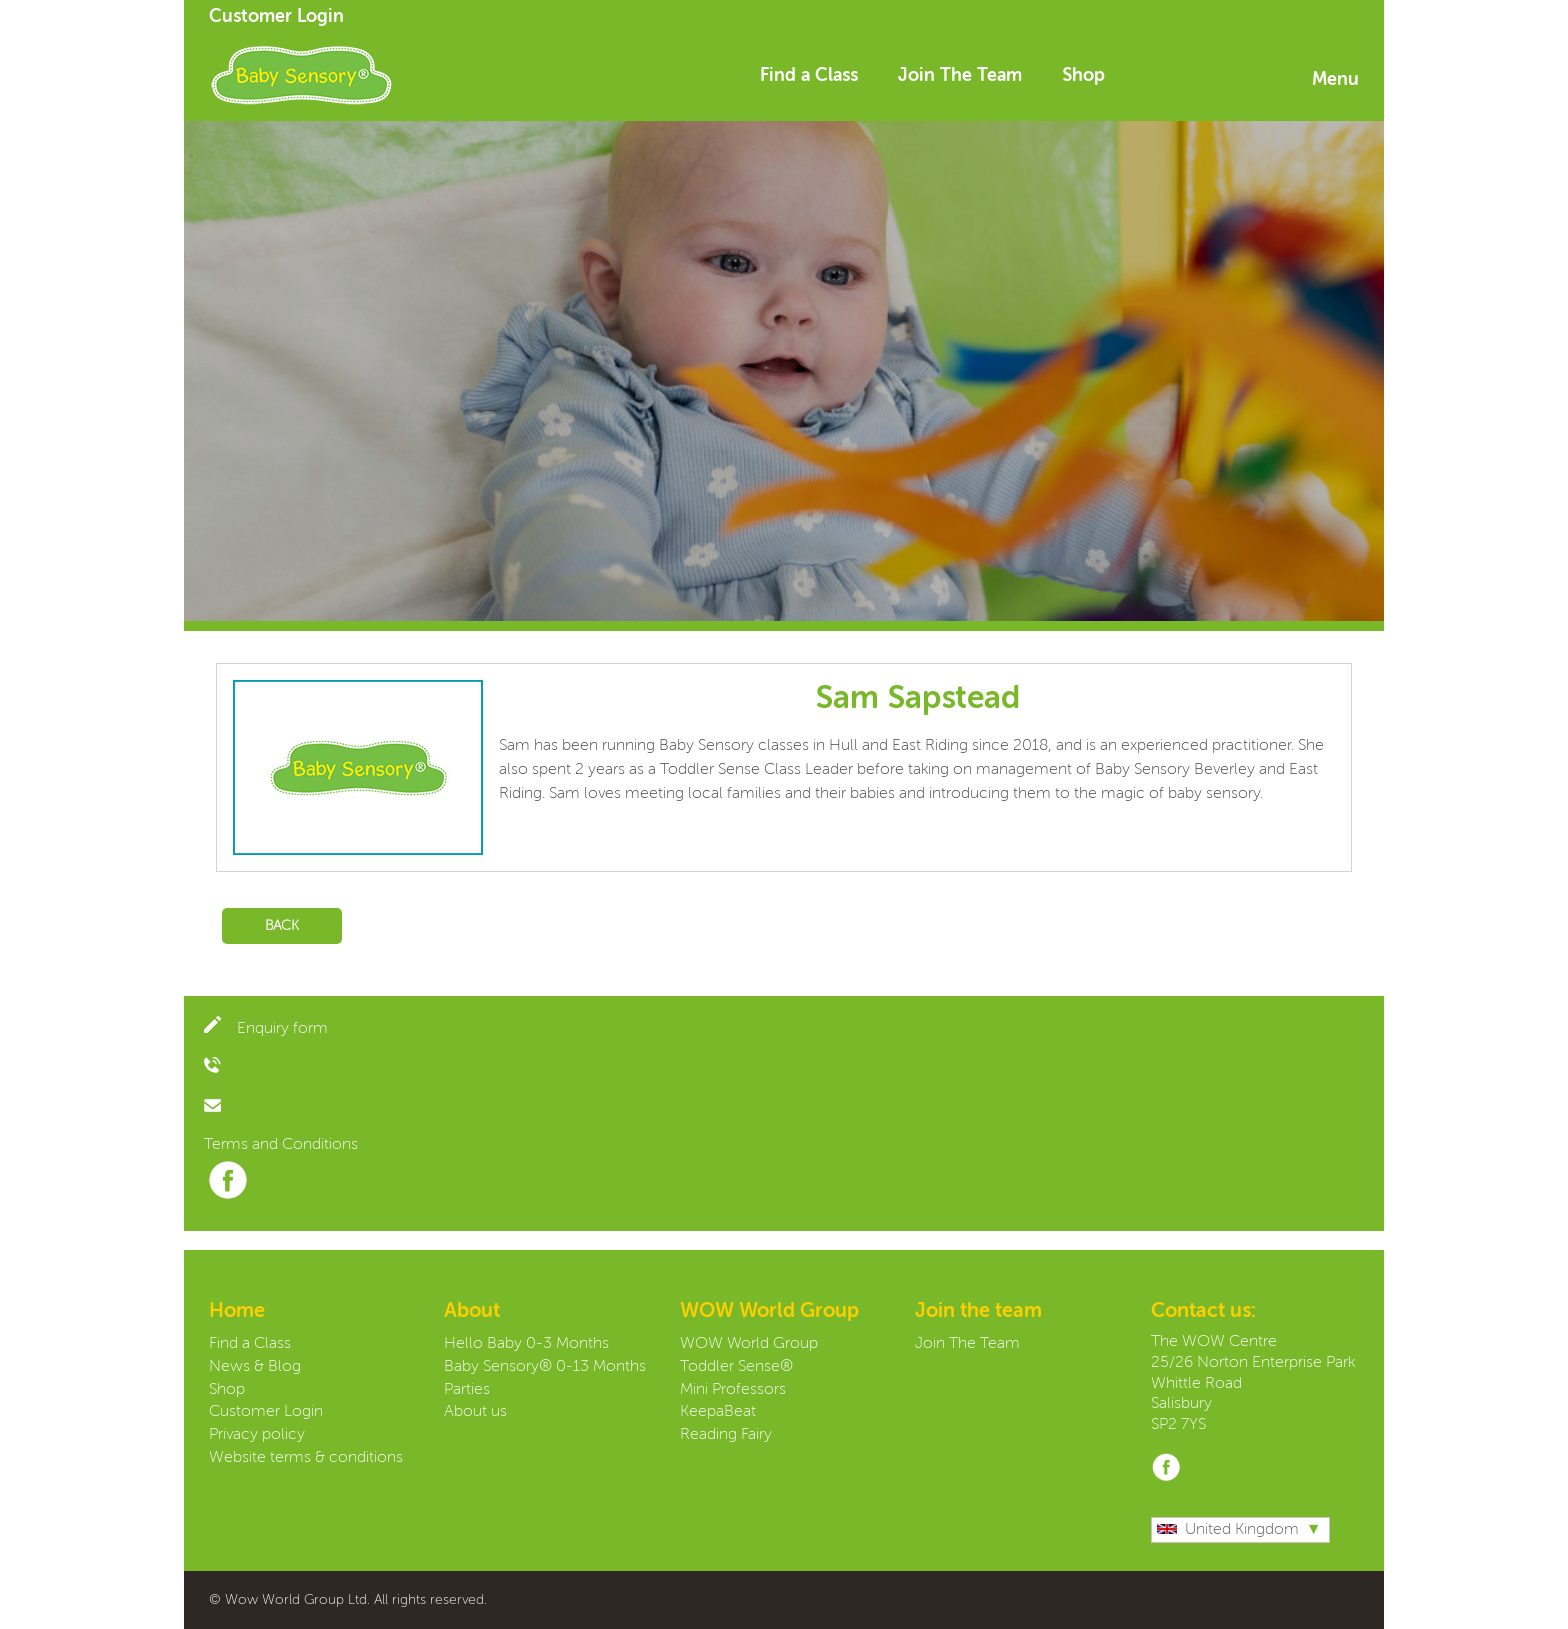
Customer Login (276, 17)
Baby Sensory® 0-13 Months (545, 1367)
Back (282, 926)
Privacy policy (257, 1435)
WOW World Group (749, 1344)
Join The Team (960, 76)
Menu (1335, 80)
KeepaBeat (718, 1412)
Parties (467, 1390)
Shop (1083, 76)
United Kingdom (1228, 1530)
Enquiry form (266, 1029)
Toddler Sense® (736, 1367)
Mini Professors (733, 1390)
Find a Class (809, 76)
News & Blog (255, 1367)
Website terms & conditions (306, 1458)
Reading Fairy (726, 1435)
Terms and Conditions (281, 1145)
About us (475, 1412)
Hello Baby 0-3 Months (526, 1344)
